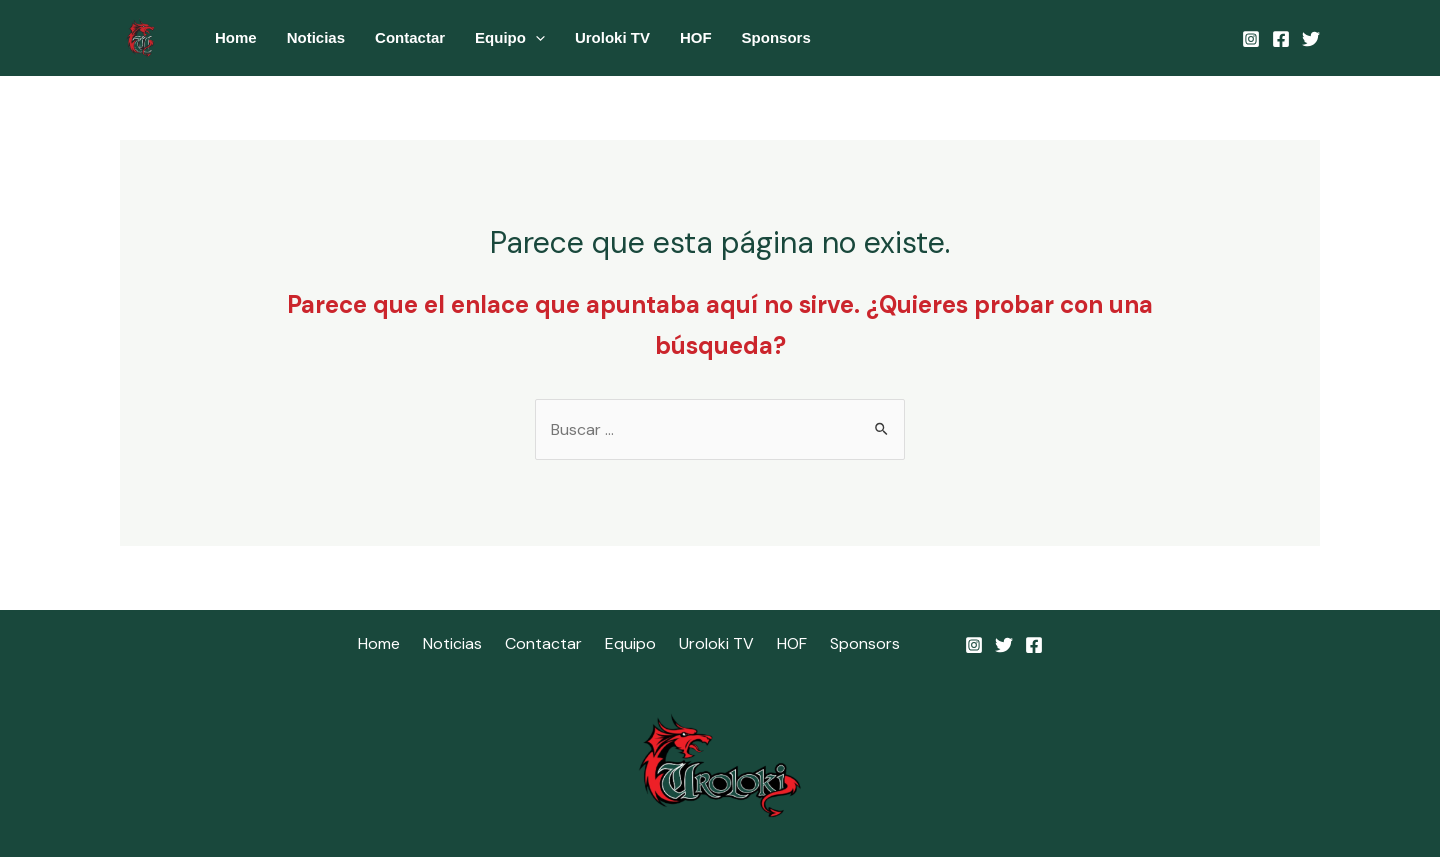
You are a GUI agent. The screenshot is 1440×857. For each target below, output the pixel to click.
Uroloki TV (612, 37)
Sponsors (776, 37)
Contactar (410, 37)
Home (236, 37)
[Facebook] (1281, 39)
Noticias (316, 37)
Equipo (510, 38)
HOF (696, 37)
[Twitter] (1311, 39)
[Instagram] (1251, 39)
